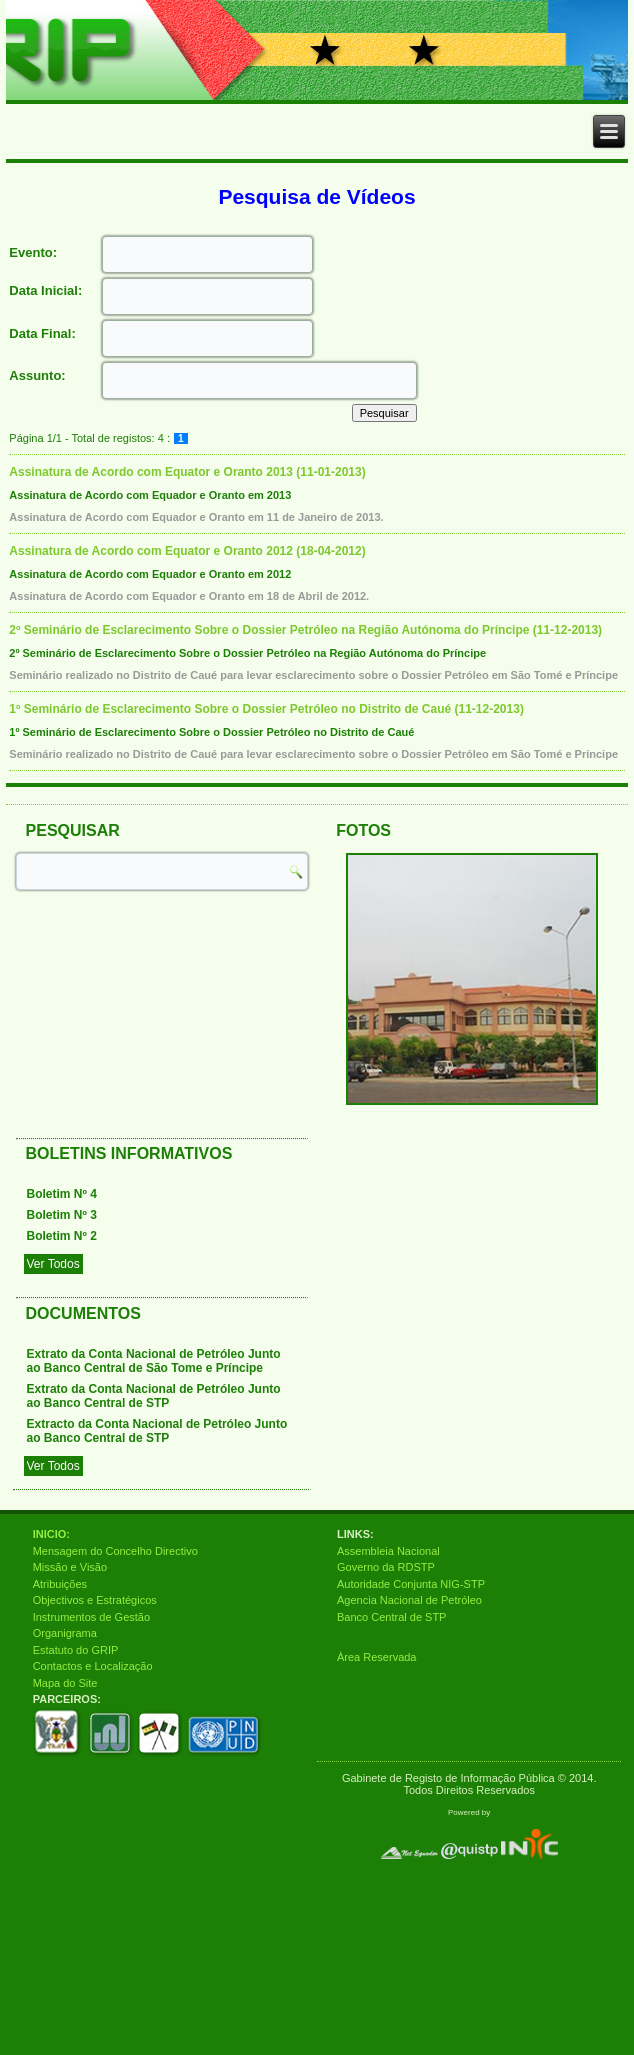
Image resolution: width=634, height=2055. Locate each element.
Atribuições (60, 1584)
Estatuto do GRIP (76, 1650)
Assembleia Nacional (388, 1551)
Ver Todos (53, 1264)
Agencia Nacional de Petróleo (409, 1600)
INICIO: (51, 1534)
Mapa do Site (65, 1683)
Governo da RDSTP (386, 1567)
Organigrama (65, 1633)
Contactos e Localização (93, 1666)
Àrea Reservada (377, 1657)
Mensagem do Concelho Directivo (115, 1551)
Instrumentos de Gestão (91, 1617)
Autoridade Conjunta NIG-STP (411, 1584)
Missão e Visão (70, 1567)
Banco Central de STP (391, 1617)
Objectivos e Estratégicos (95, 1600)
